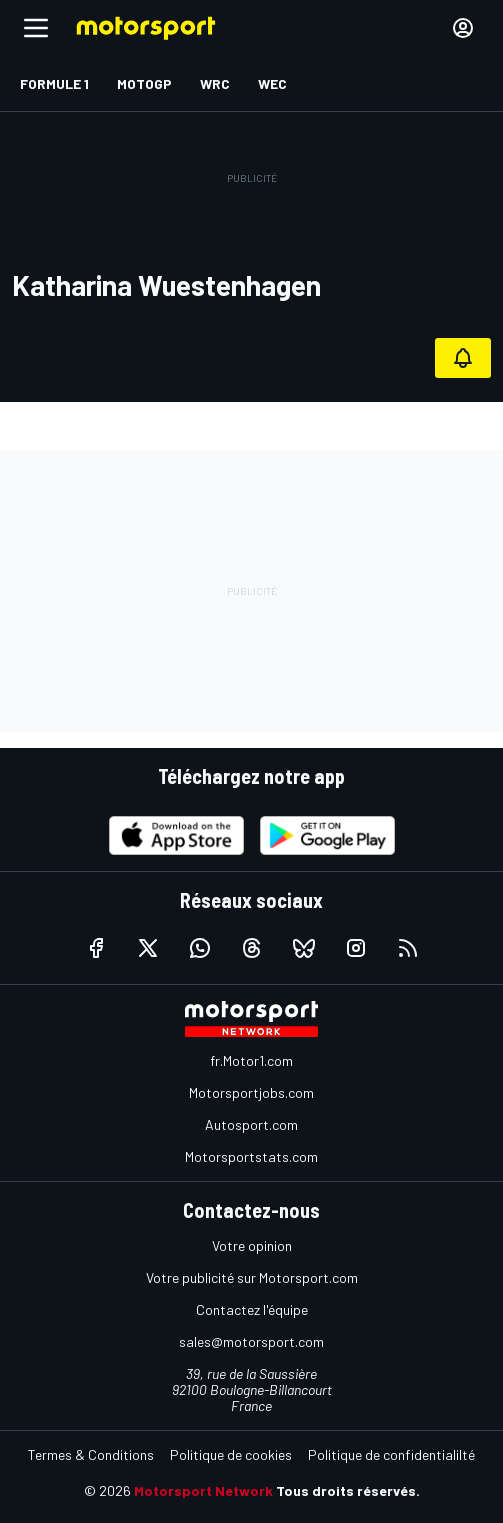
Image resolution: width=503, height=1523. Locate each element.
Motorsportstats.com (251, 1156)
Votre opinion (252, 1245)
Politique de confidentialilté (391, 1454)
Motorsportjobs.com (251, 1092)
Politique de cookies (231, 1454)
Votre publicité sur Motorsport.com (252, 1277)
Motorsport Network (203, 1490)
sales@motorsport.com (251, 1341)
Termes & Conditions (91, 1454)
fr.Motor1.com (251, 1060)
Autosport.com (251, 1124)
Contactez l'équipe (252, 1309)
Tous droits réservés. (348, 1490)
